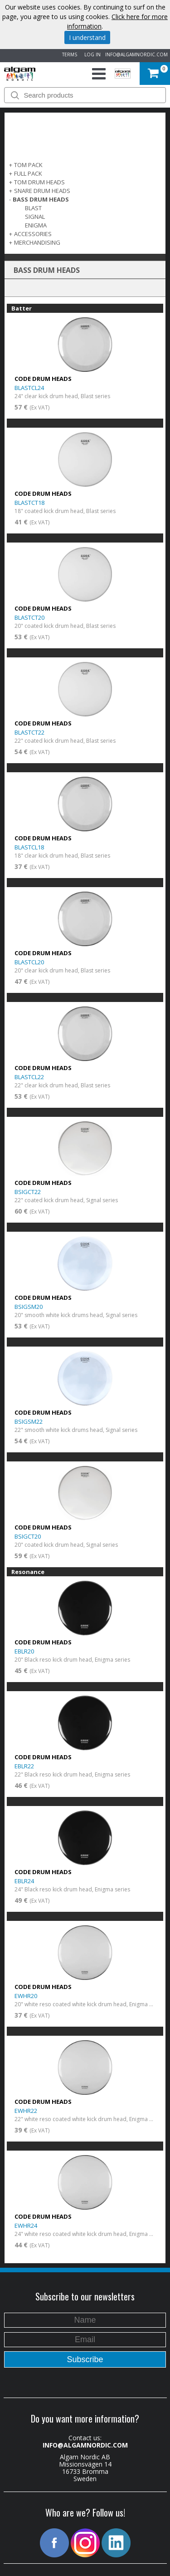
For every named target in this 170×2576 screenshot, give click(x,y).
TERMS (68, 54)
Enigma (36, 225)
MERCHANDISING (37, 242)
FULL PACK (28, 173)
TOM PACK (28, 165)
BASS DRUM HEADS (41, 199)
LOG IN (91, 54)
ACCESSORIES (33, 234)
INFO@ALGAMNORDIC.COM (136, 54)
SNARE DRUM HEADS (42, 191)
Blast (33, 208)
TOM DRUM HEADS (39, 182)
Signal (35, 216)
